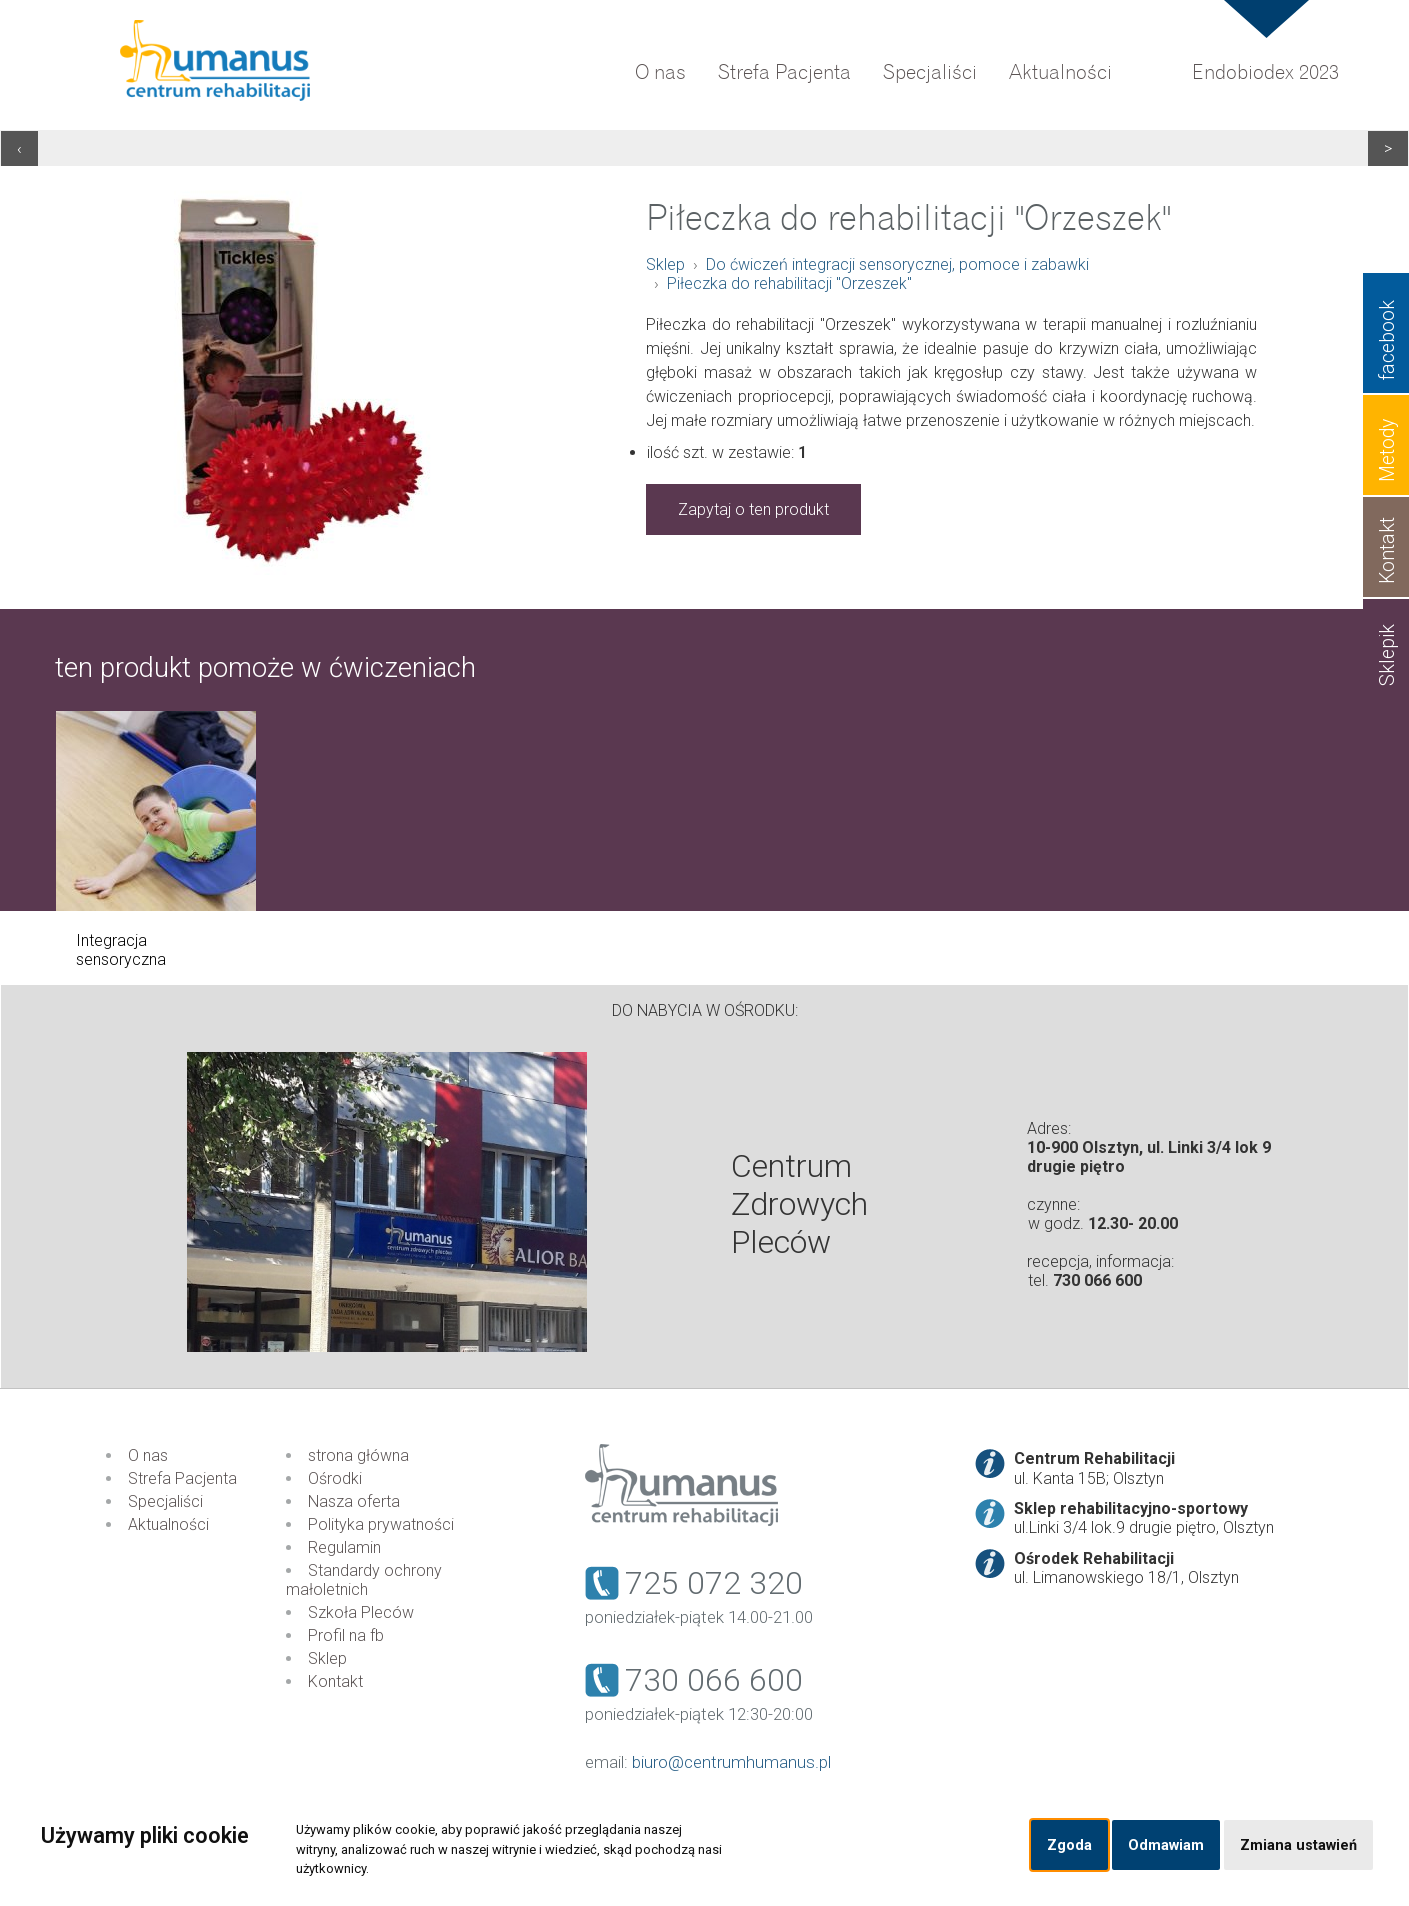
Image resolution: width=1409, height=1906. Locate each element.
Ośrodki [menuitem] (335, 1478)
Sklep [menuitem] (327, 1658)
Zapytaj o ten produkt (753, 509)
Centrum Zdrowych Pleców (799, 1204)
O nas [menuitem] (660, 72)
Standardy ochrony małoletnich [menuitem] (364, 1580)
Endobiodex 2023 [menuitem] (1265, 72)
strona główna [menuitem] (358, 1455)
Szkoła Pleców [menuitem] (361, 1612)
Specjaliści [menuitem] (930, 72)
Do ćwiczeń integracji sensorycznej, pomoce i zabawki (897, 264)
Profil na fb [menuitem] (346, 1635)
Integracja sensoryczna (121, 950)
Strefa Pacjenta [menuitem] (784, 72)
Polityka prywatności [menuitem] (381, 1524)
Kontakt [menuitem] (335, 1681)
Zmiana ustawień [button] (1298, 1845)
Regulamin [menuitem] (344, 1547)
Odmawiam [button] (1166, 1845)
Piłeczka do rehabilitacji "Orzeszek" (789, 283)
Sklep (665, 264)
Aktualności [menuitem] (1060, 72)
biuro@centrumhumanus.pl (731, 1762)
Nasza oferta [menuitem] (354, 1501)
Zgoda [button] (1069, 1845)
